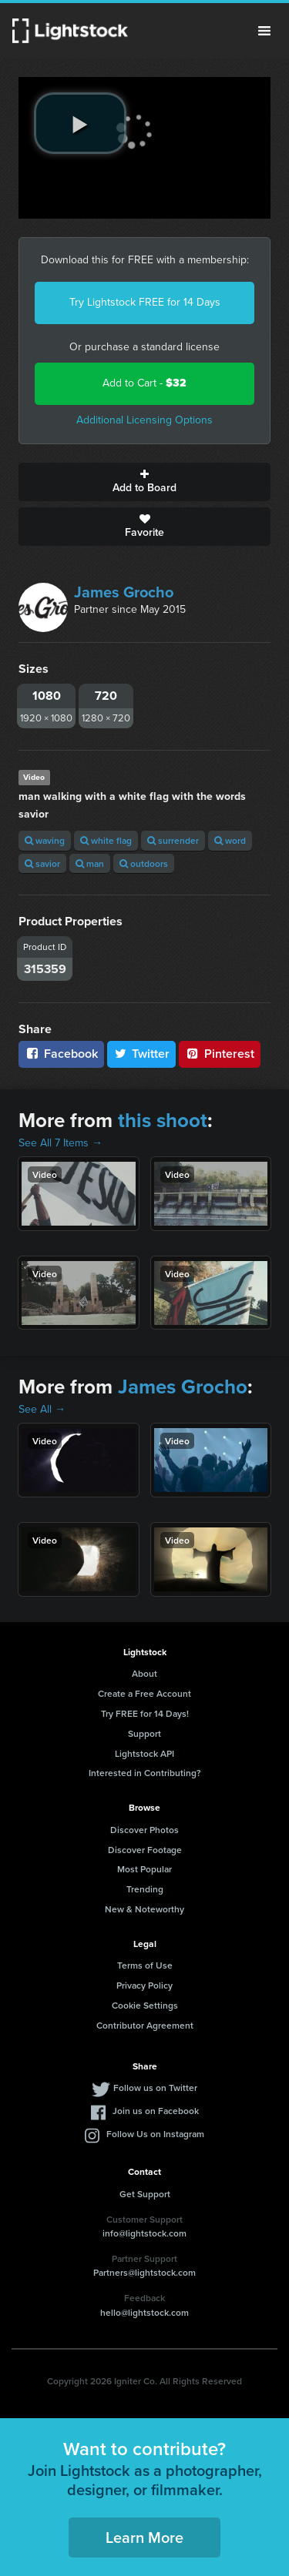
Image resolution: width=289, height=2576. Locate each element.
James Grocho (123, 592)
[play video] (80, 123)
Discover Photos (144, 1829)
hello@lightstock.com (144, 2312)
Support (144, 1733)
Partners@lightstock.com (144, 2272)
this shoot (162, 1120)
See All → (42, 1409)
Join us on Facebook (156, 2110)
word (230, 840)
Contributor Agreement (144, 2025)
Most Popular (144, 1868)
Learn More (144, 2537)
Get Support (144, 2193)
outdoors (143, 863)
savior (42, 863)
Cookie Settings (145, 2005)
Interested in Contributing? (145, 1772)
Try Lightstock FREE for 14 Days (144, 302)
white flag (106, 840)
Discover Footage (145, 1849)
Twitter (141, 1053)
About (144, 1673)
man (90, 863)
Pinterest (219, 1053)
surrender (173, 840)
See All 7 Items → (60, 1143)
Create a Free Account (144, 1693)
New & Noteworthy (144, 1908)
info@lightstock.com (144, 2233)
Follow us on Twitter (155, 2087)
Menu (264, 30)
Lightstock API (144, 1753)
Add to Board (144, 482)
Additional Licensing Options (144, 420)
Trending (144, 1888)
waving (45, 840)
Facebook (61, 1053)
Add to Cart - (144, 383)
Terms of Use (145, 1965)
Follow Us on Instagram (155, 2133)
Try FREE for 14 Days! (145, 1713)
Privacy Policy (144, 1985)
